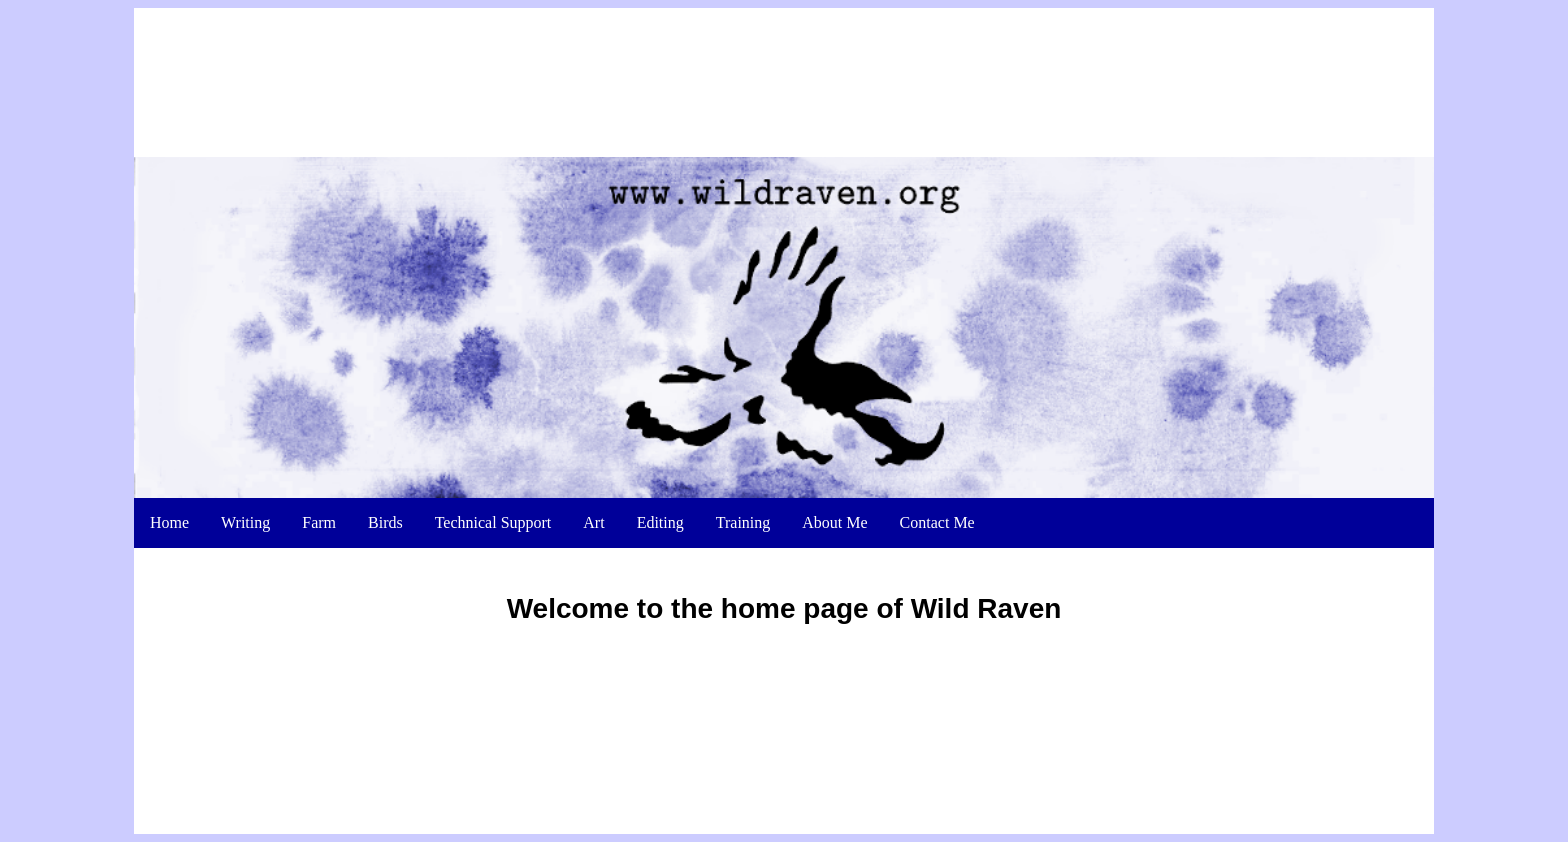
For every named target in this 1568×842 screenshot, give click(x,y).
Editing (660, 461)
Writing (245, 461)
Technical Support (493, 461)
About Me (834, 461)
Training (743, 461)
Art (593, 461)
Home (169, 461)
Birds (385, 461)
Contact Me (937, 461)
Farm (319, 461)
